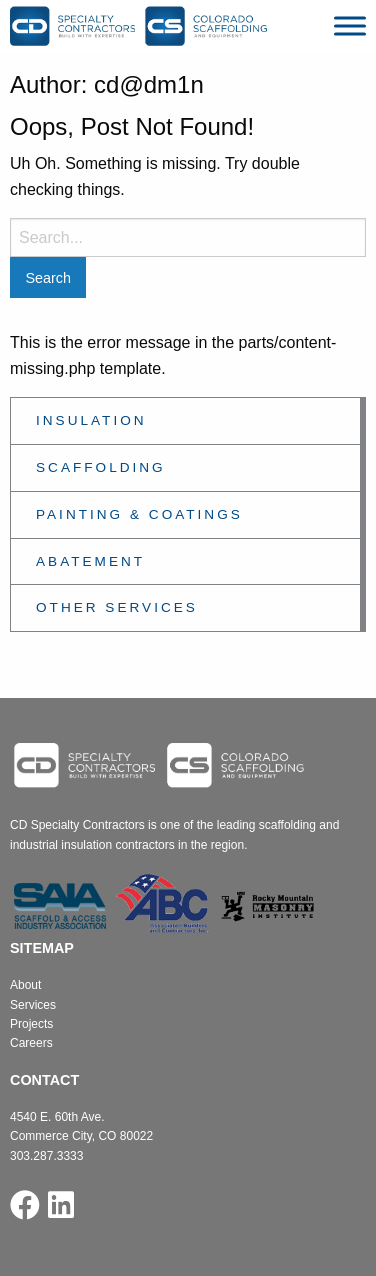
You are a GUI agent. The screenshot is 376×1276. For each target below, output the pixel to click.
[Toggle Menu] (350, 25)
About (25, 985)
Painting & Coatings (139, 514)
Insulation (91, 420)
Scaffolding (101, 467)
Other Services (117, 607)
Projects (31, 1024)
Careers (31, 1043)
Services (33, 1005)
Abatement (90, 561)
